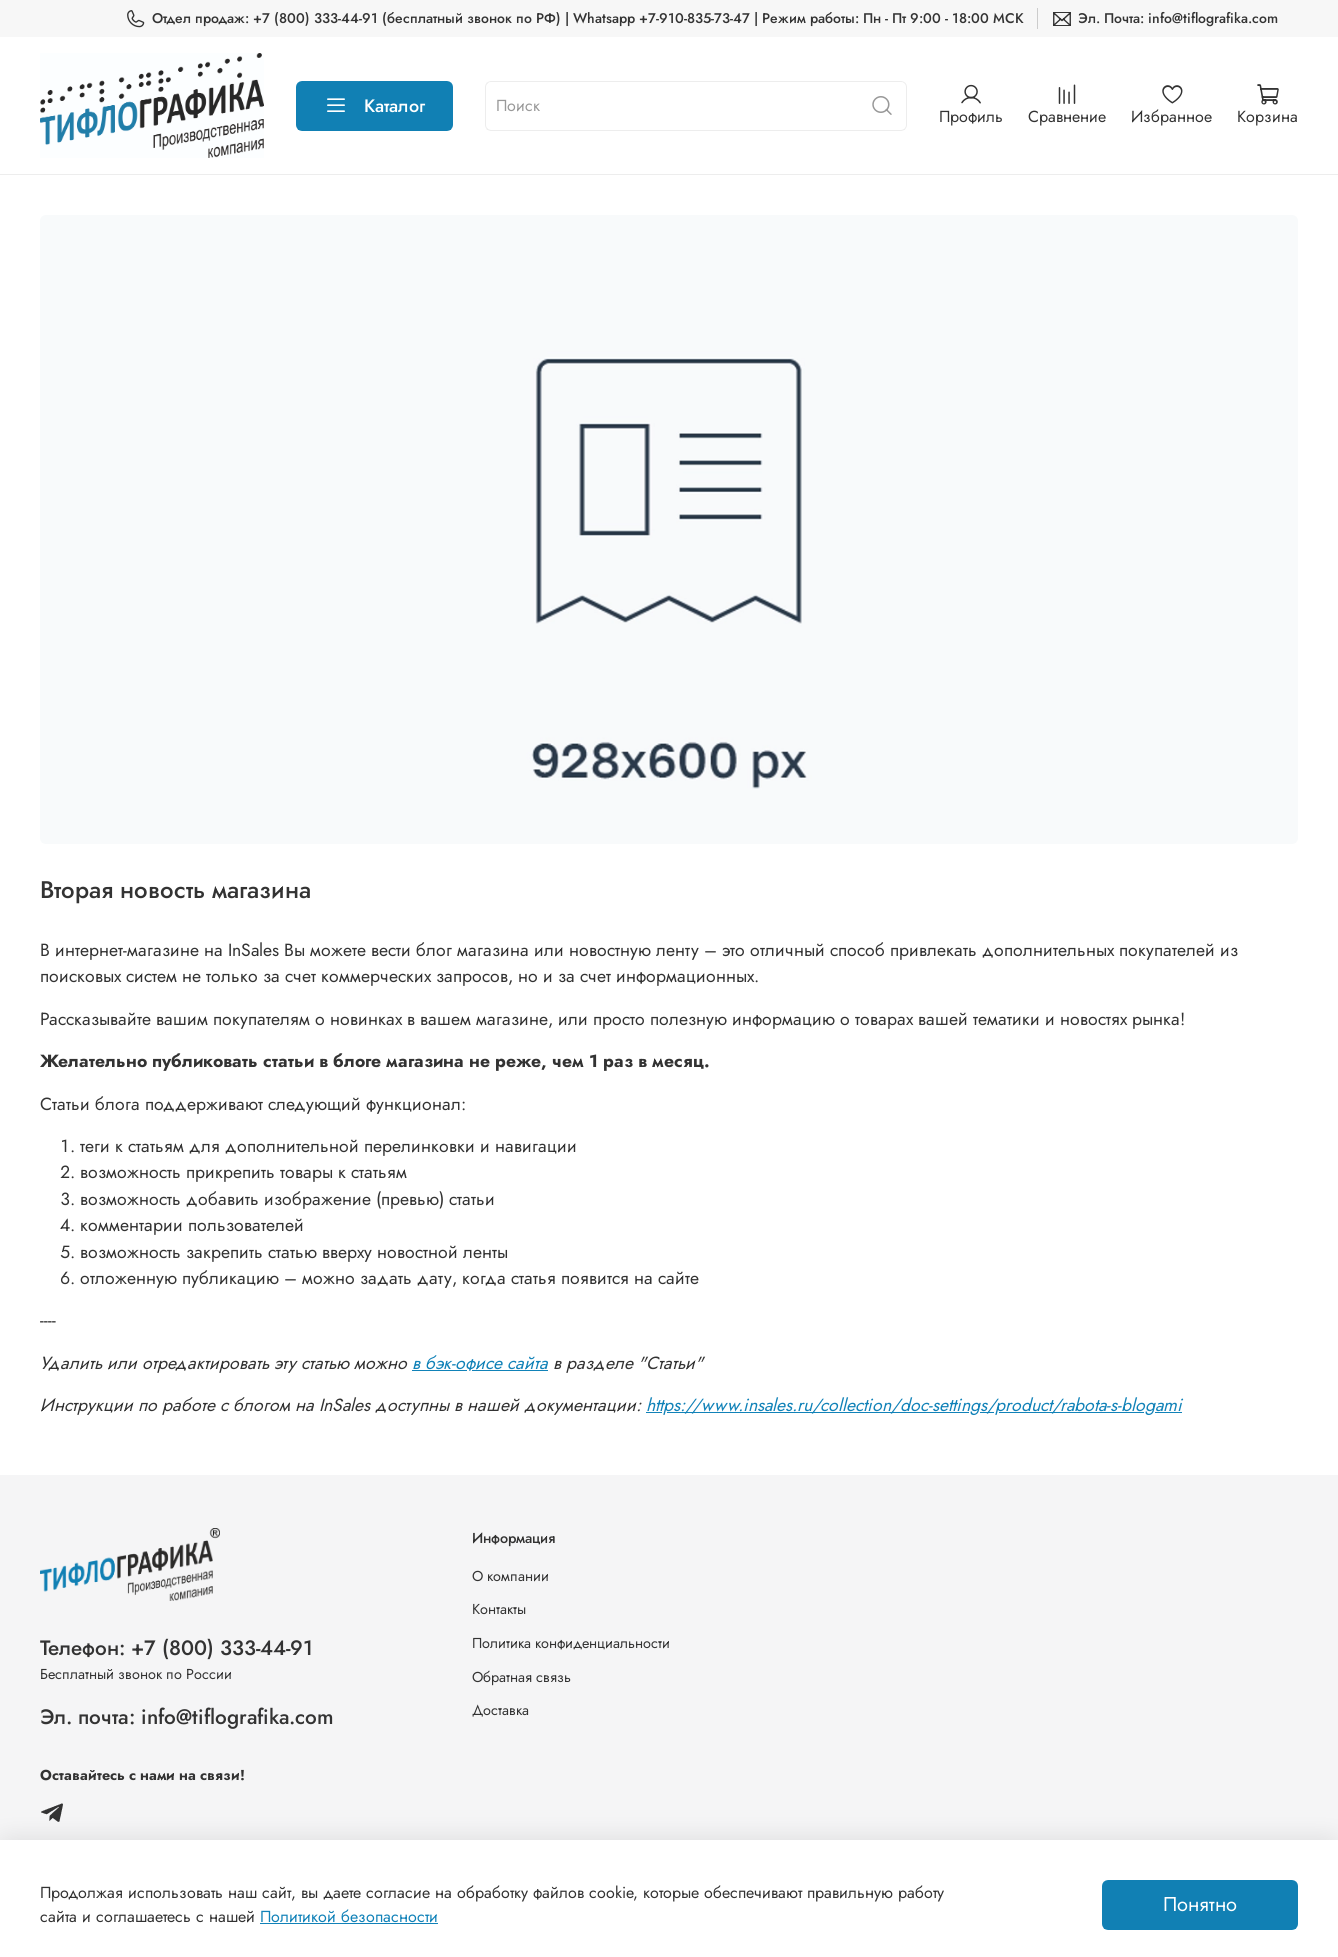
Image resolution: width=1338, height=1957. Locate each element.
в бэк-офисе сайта (480, 1363)
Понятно (1200, 1904)
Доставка (500, 1710)
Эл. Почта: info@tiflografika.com (1164, 18)
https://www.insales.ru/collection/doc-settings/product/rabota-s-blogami (914, 1405)
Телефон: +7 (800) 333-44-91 (176, 1648)
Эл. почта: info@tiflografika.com (187, 1717)
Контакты (499, 1609)
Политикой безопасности (349, 1916)
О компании (510, 1576)
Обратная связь (521, 1677)
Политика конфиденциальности (571, 1643)
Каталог (374, 106)
